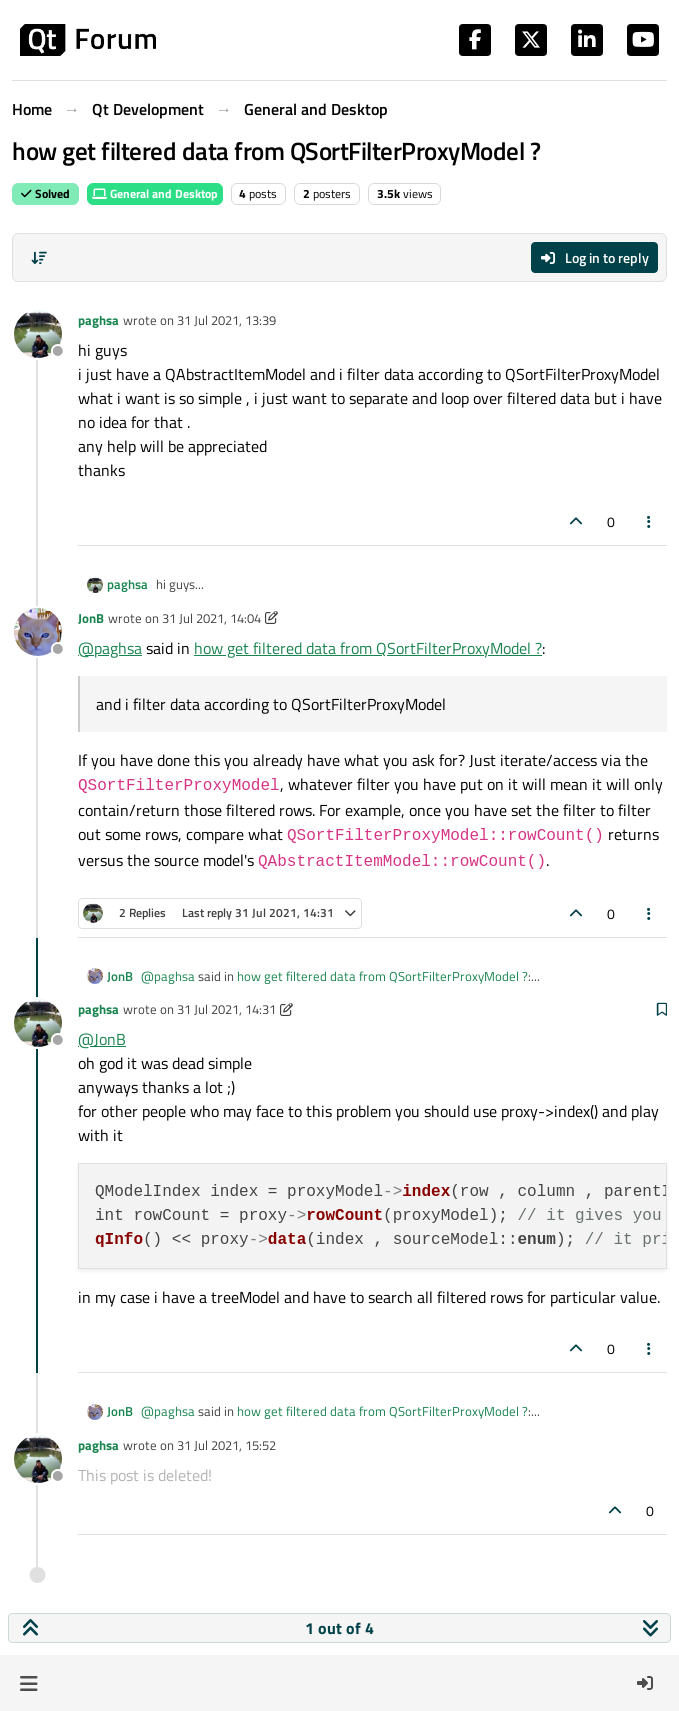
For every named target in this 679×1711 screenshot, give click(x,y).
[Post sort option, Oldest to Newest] (39, 258)
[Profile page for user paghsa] (38, 334)
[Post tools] (650, 521)
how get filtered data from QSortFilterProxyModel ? (368, 648)
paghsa (98, 320)
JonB (91, 618)
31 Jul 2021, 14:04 (211, 618)
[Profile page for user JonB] (38, 632)
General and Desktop (155, 193)
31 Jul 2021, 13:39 (226, 320)
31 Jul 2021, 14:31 (226, 1009)
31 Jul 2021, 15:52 (226, 1445)
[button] (28, 1683)
